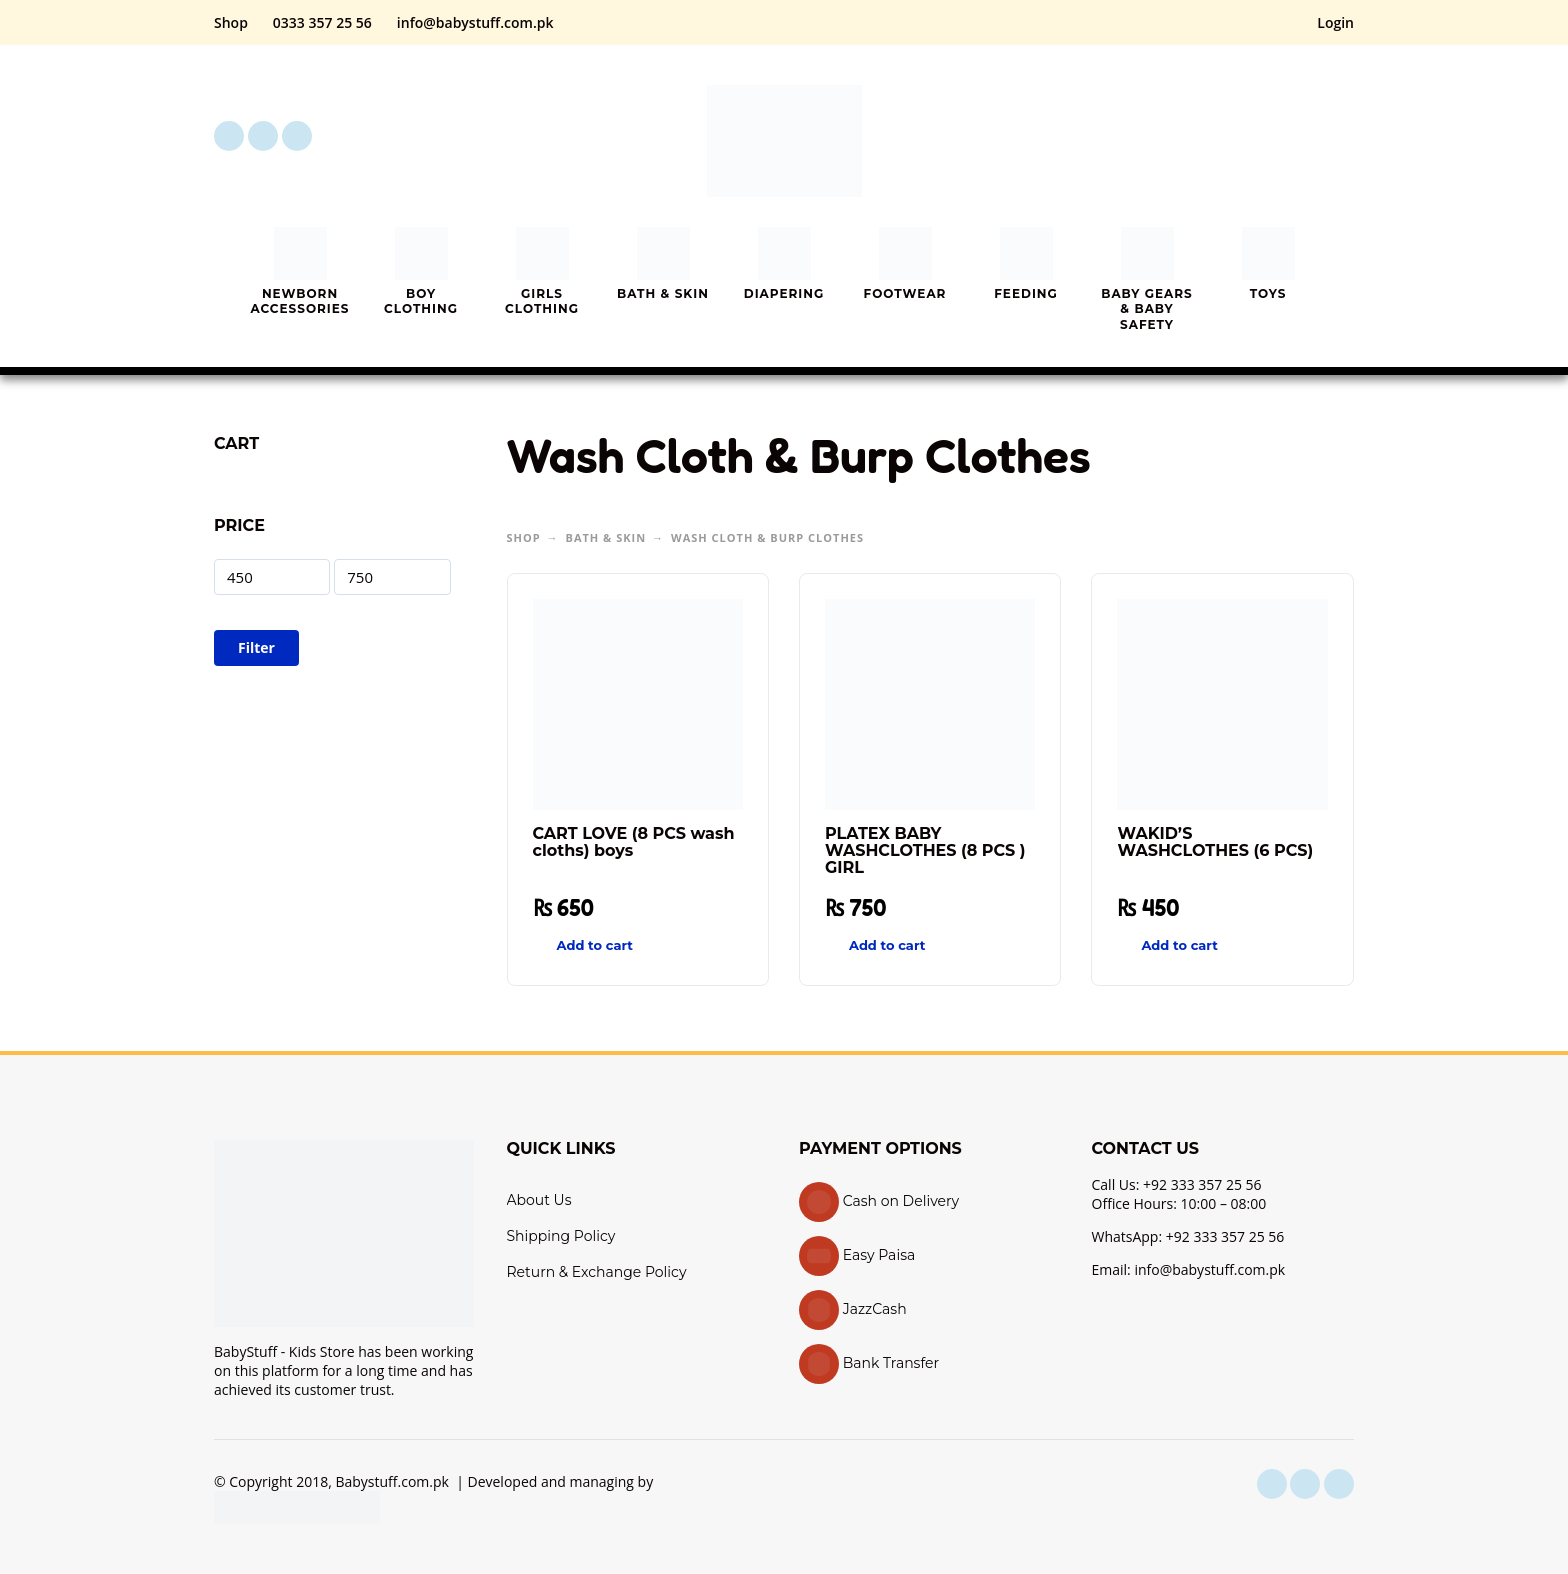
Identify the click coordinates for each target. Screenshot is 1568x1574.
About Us (539, 1200)
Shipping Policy (561, 1236)
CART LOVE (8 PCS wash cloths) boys (634, 842)
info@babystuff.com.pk (475, 22)
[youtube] (297, 136)
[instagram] (263, 136)
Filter (256, 647)
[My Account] (1284, 136)
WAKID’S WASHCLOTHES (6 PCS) (1215, 842)
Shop (231, 22)
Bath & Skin (606, 537)
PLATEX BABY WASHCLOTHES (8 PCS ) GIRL (925, 850)
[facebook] (229, 136)
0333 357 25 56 (322, 22)
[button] (1228, 136)
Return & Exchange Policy (597, 1272)
